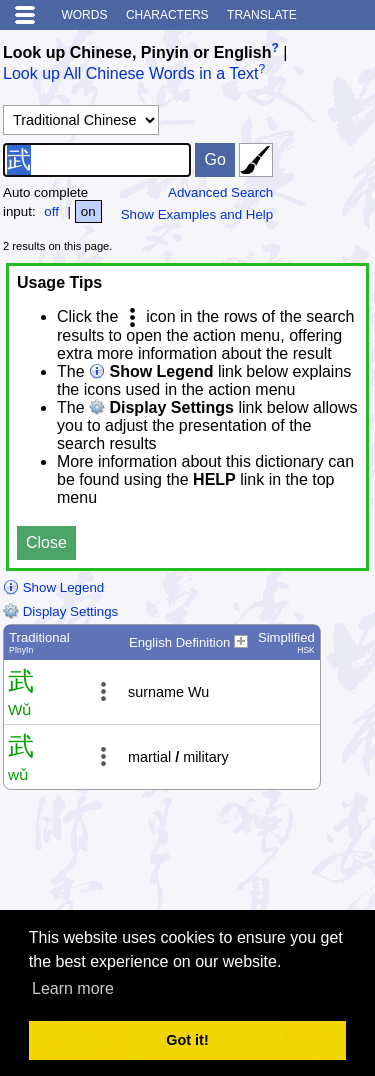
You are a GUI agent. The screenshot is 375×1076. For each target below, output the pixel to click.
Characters (167, 15)
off (51, 211)
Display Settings (60, 611)
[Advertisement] (212, 858)
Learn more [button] (73, 988)
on (88, 211)
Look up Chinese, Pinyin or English (137, 52)
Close (46, 542)
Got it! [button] (187, 1040)
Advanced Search (220, 192)
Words (84, 15)
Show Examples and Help (197, 214)
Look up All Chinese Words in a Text (131, 74)
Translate (262, 15)
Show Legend (53, 587)
